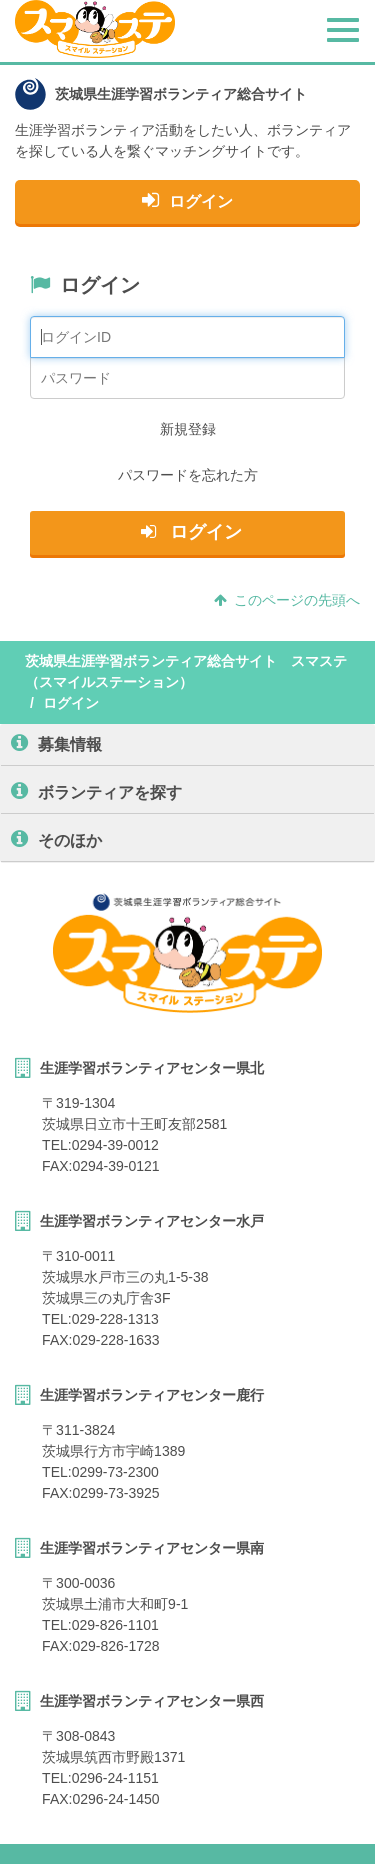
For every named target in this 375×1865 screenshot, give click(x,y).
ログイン (187, 200)
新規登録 (188, 429)
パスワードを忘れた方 (188, 475)
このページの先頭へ (287, 600)
